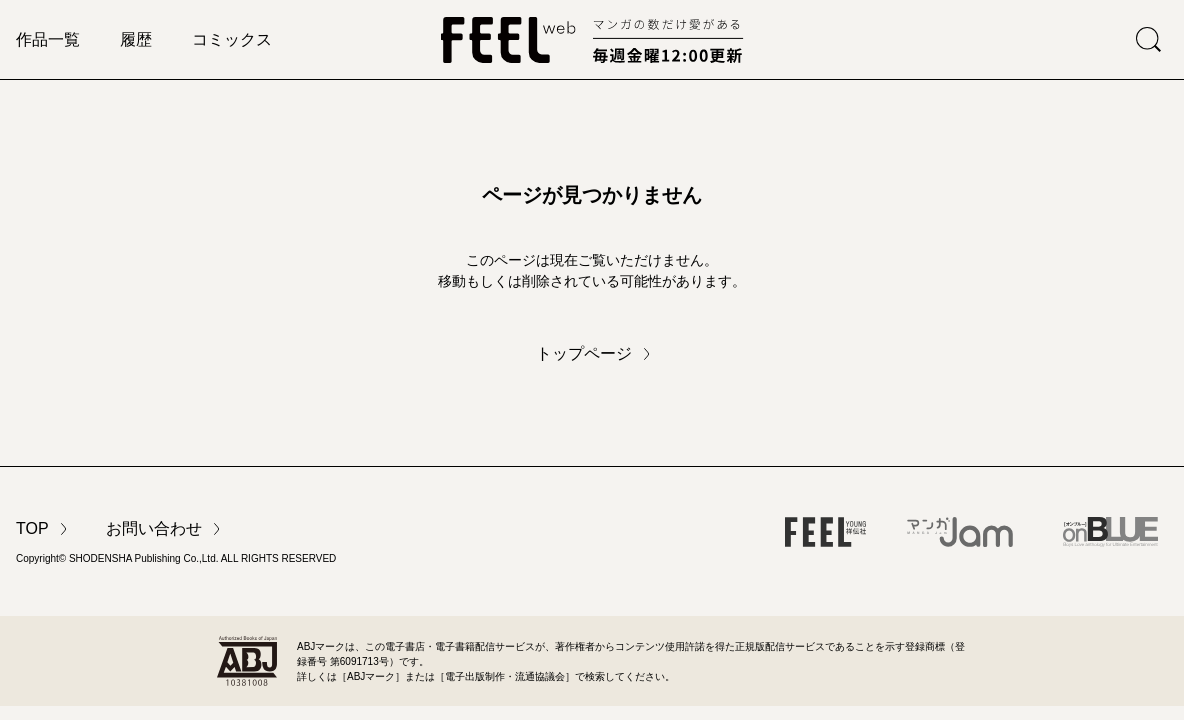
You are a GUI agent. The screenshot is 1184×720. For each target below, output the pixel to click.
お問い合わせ (154, 528)
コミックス (232, 39)
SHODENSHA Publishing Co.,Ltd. (144, 558)
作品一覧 (48, 39)
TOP (32, 528)
